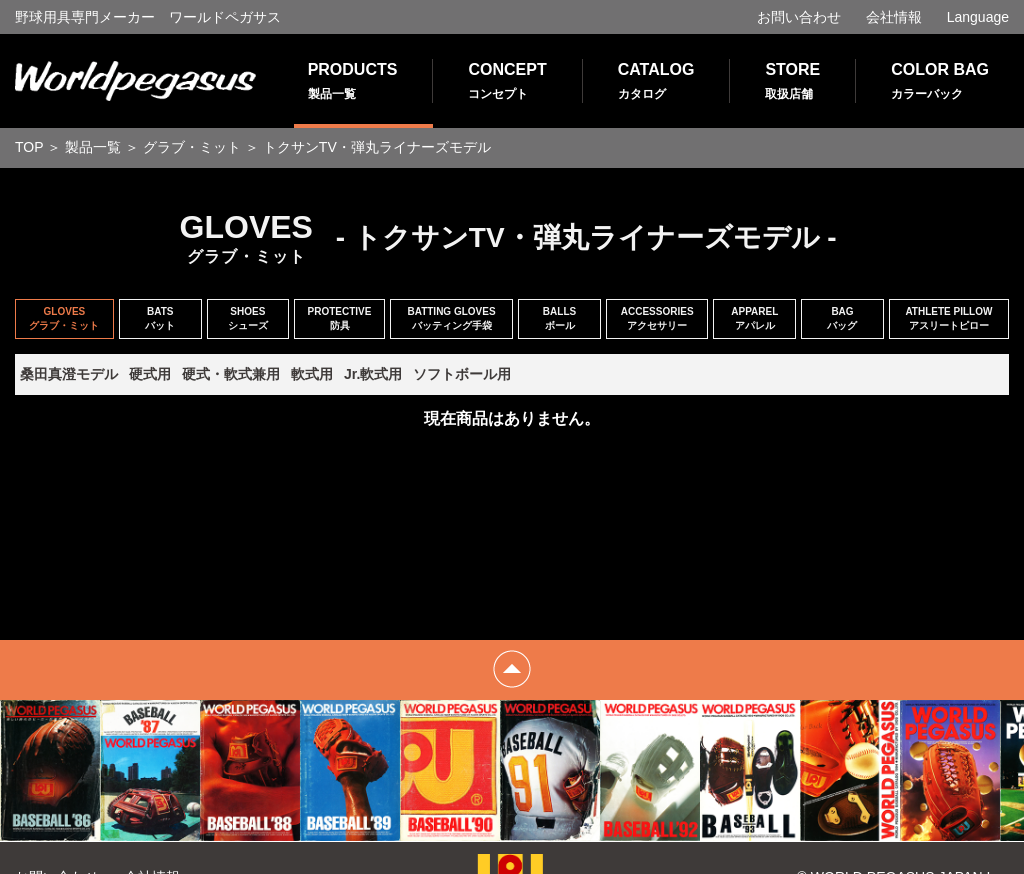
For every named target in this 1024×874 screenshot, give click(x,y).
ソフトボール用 (462, 374)
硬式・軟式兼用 (231, 374)
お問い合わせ (799, 17)
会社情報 (894, 17)
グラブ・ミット (192, 147)
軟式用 (312, 374)
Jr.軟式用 (373, 374)
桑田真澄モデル (69, 374)
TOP (29, 147)
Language (978, 17)
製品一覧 (93, 147)
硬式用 (150, 374)
